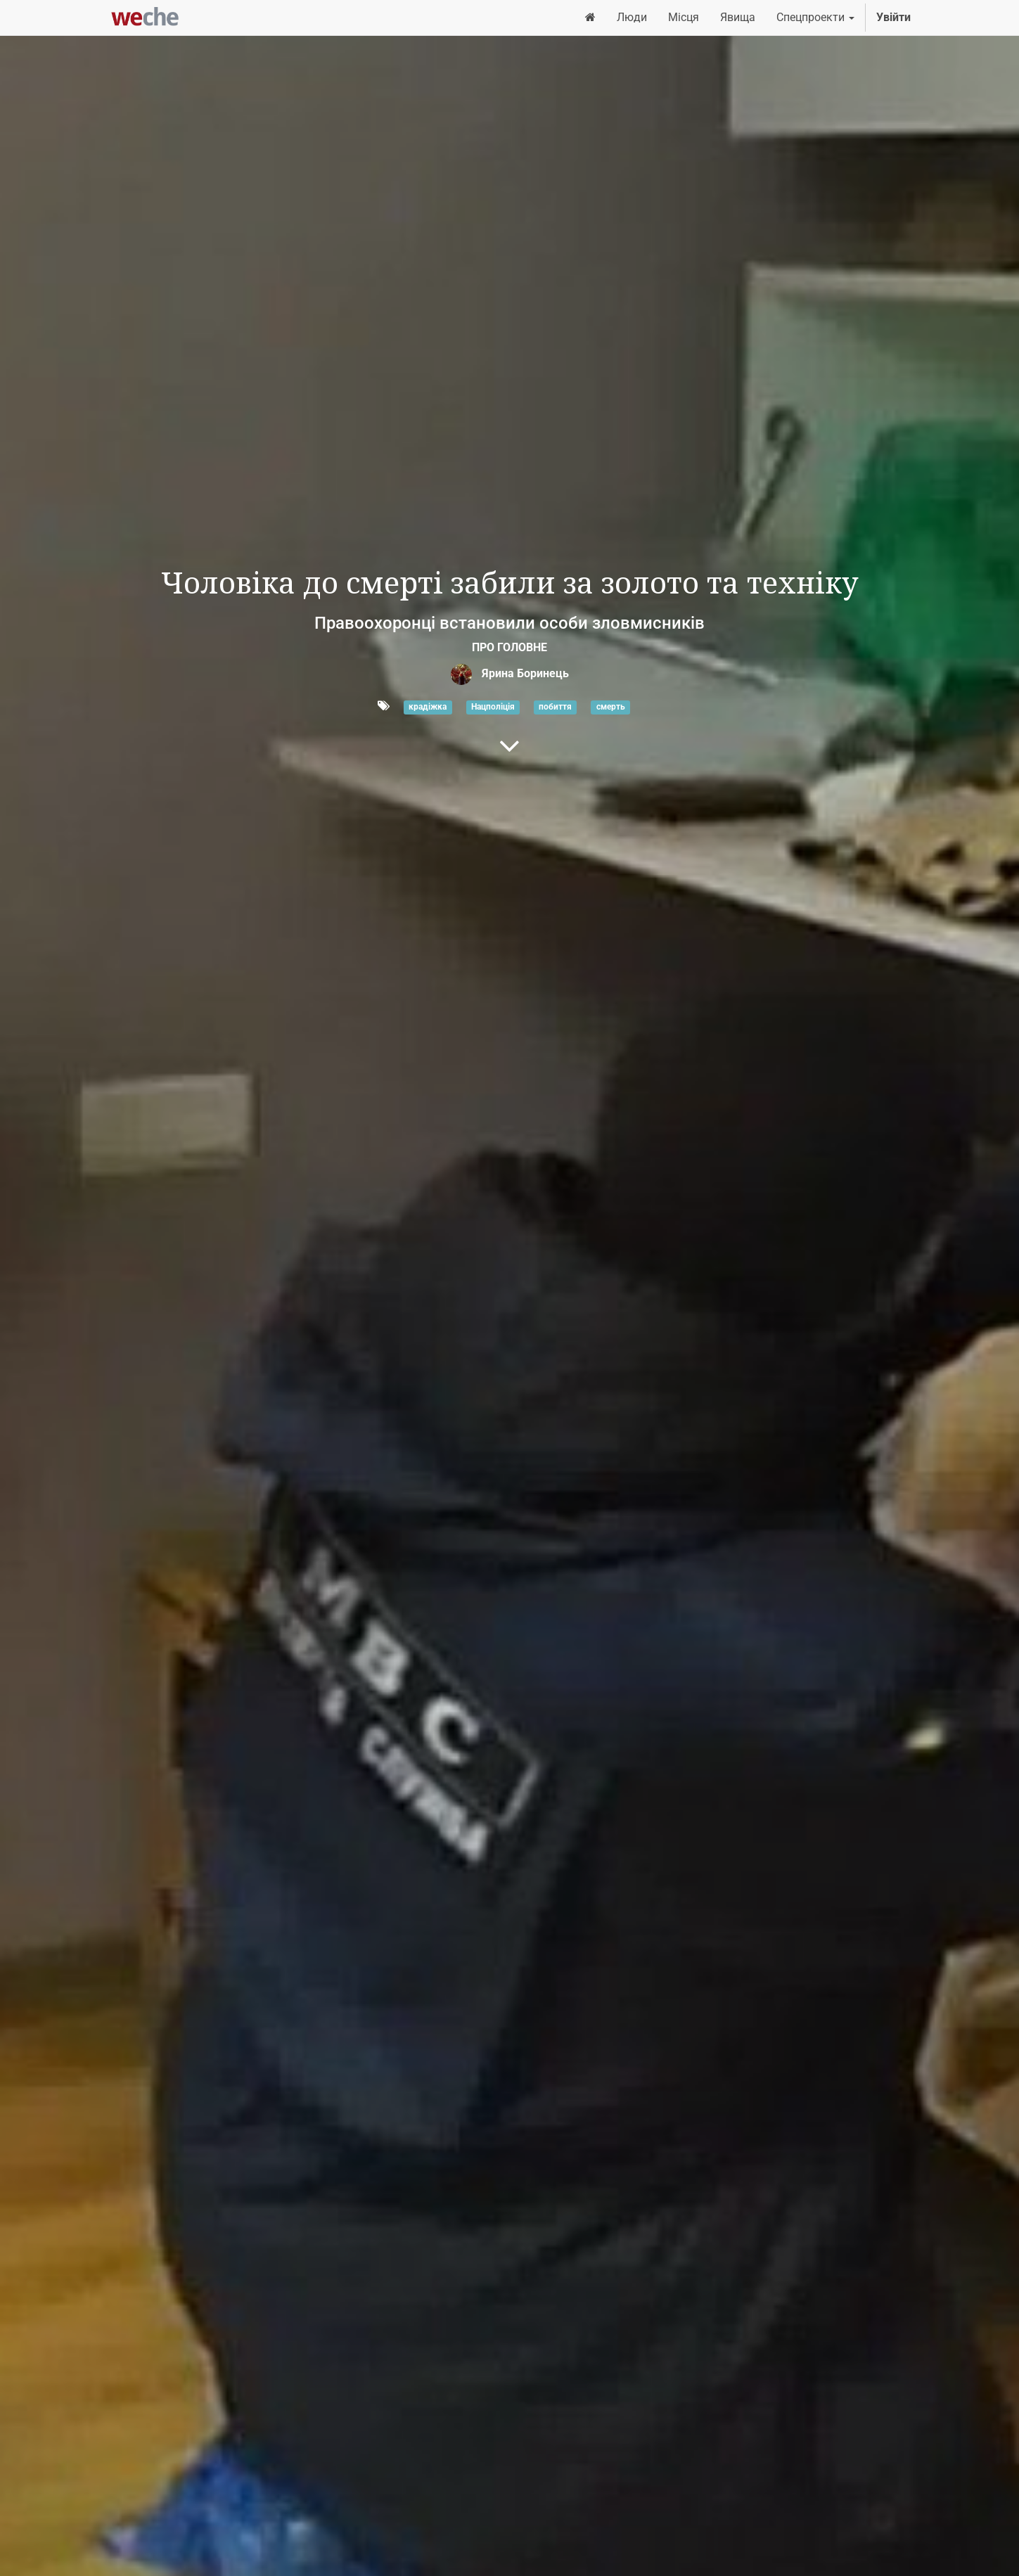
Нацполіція (493, 707)
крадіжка (428, 707)
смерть (610, 707)
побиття (555, 707)
